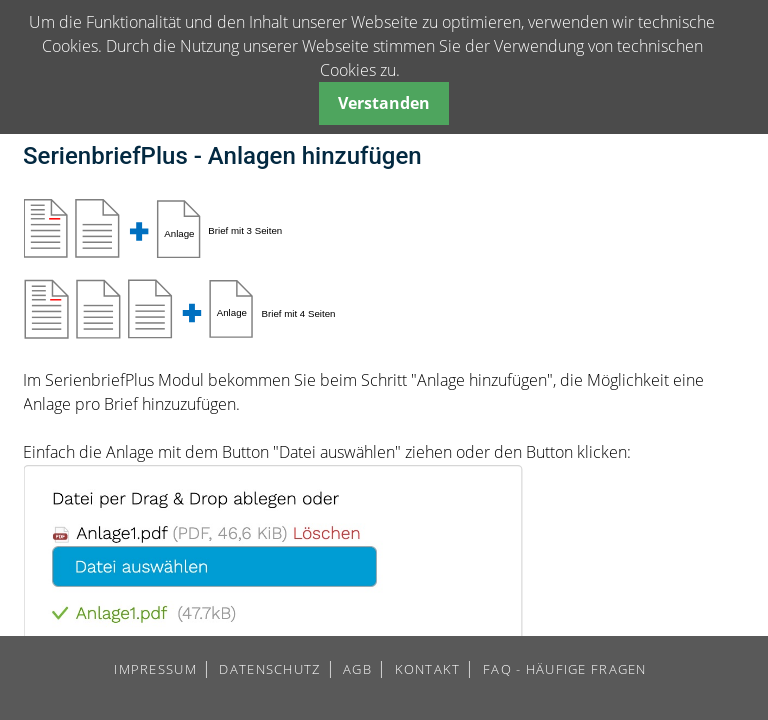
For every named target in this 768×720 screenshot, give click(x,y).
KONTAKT (428, 669)
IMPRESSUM (155, 669)
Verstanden (384, 103)
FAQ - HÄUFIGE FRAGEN (565, 669)
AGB (357, 669)
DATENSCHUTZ (269, 669)
